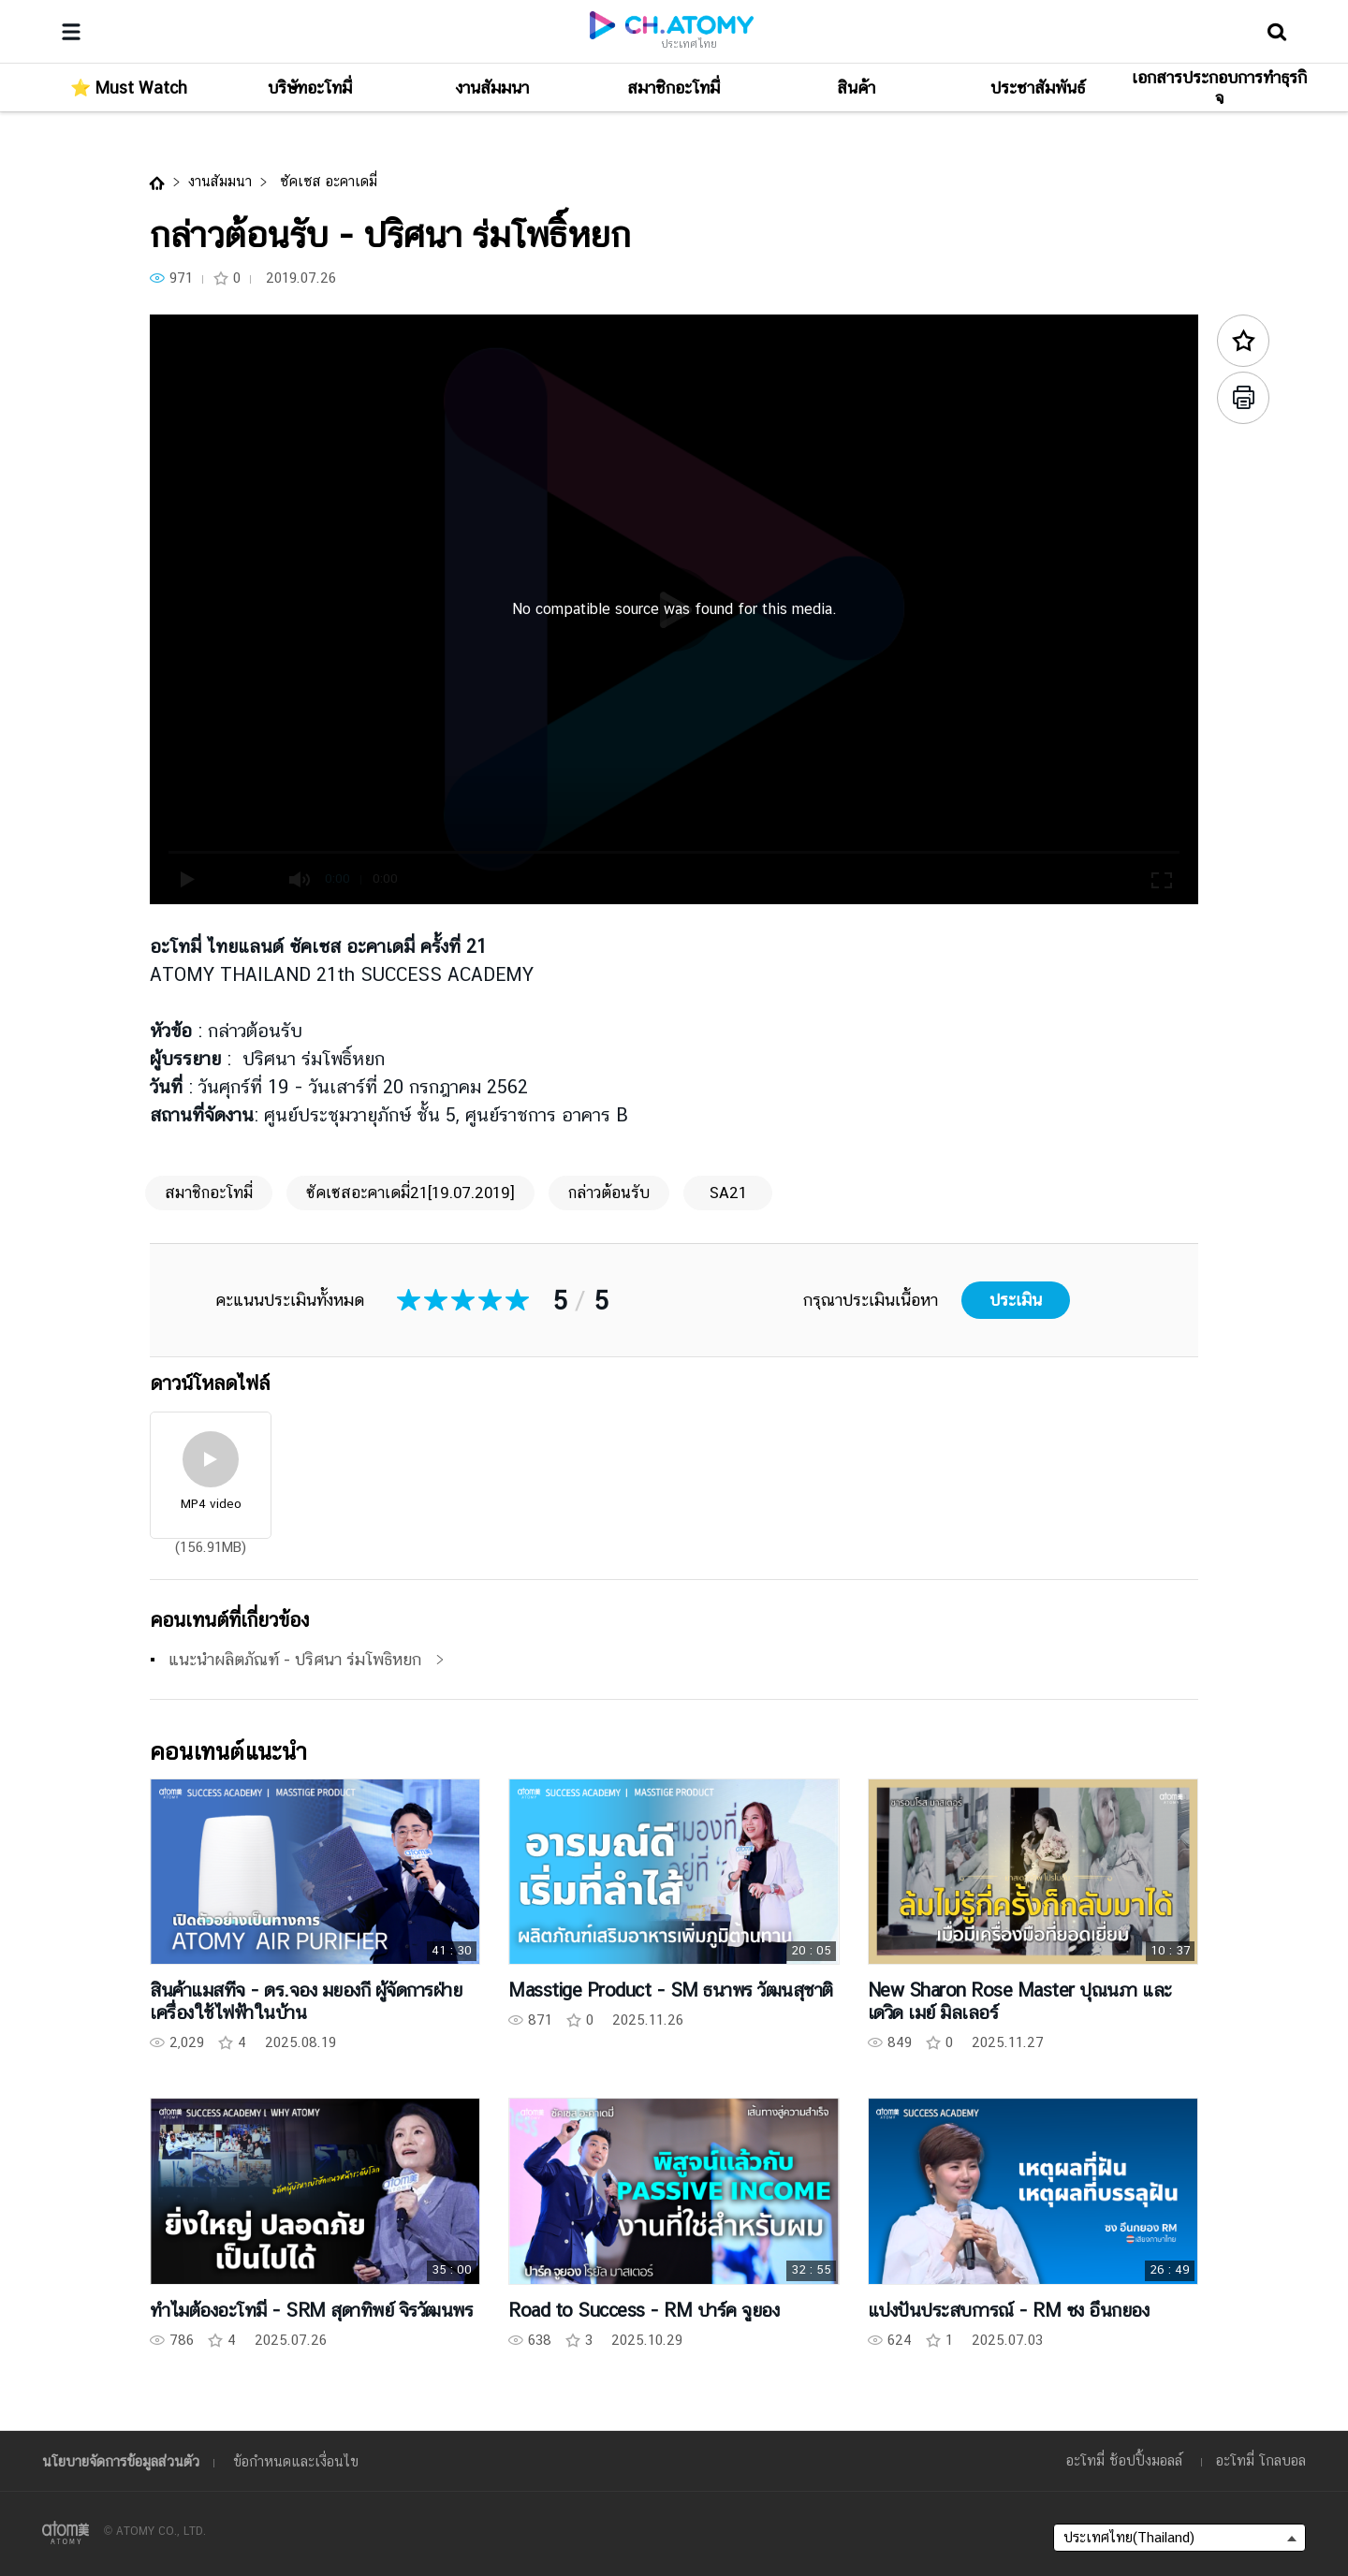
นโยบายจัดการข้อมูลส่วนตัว (120, 2461)
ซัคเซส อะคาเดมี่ (326, 181)
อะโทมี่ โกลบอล (1261, 2460)
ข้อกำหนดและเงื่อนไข (296, 2461)
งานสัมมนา (220, 181)
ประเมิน (1015, 1300)
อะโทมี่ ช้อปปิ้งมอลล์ (1124, 2460)
